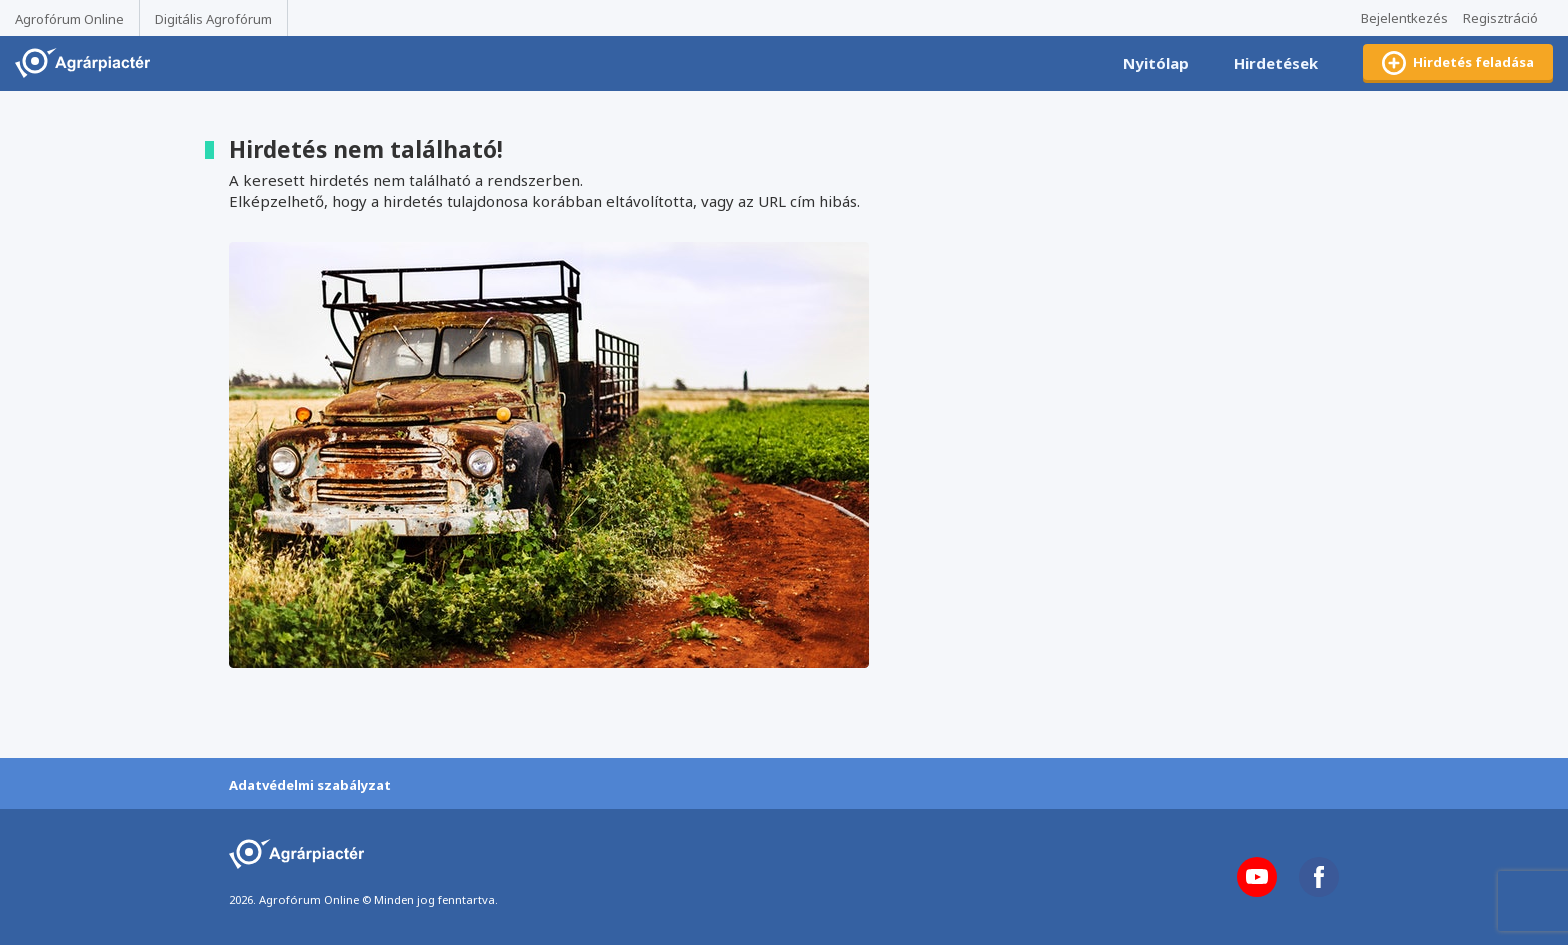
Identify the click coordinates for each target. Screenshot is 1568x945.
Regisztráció (1500, 18)
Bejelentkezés (1404, 18)
